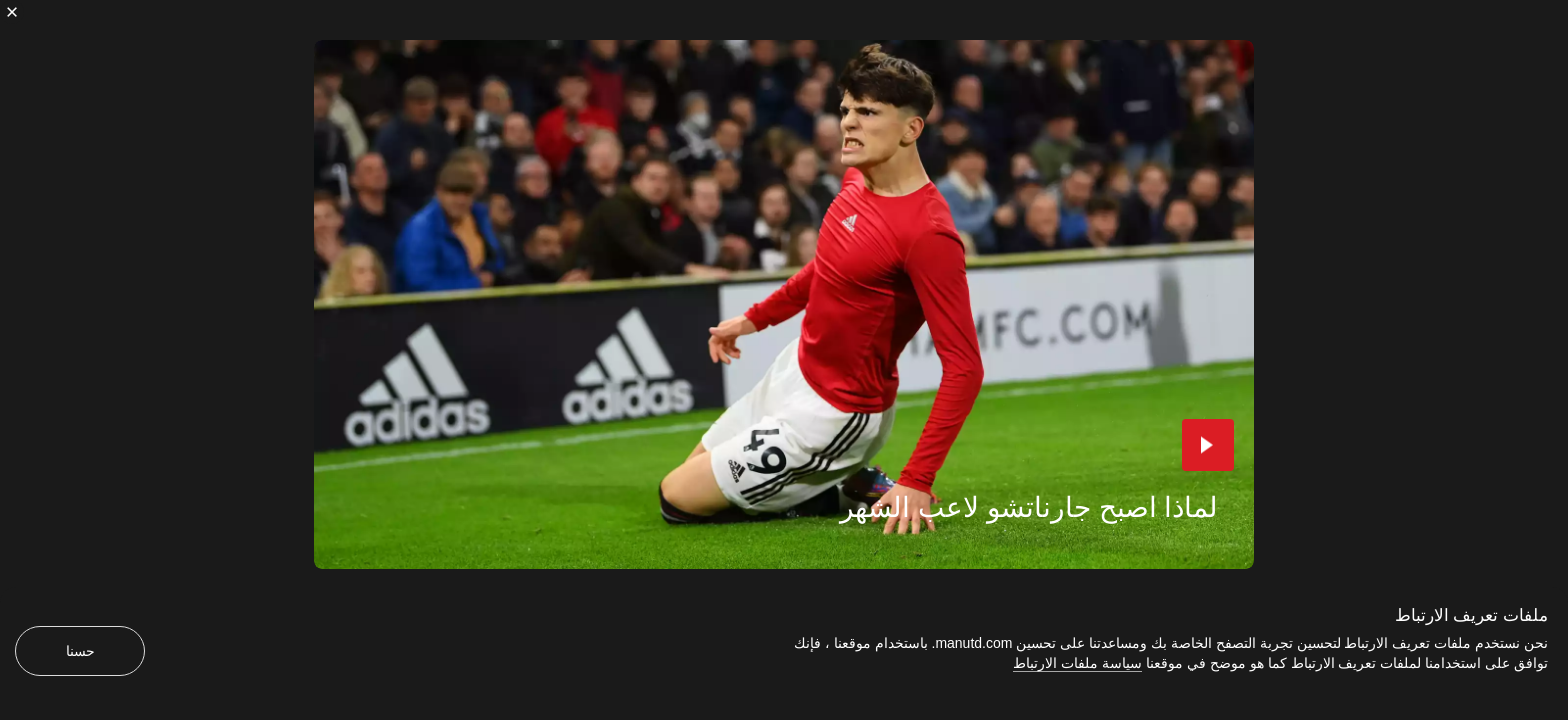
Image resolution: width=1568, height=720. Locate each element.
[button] (1208, 445)
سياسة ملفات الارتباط (1077, 663)
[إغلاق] (12, 12)
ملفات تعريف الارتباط (1471, 615)
